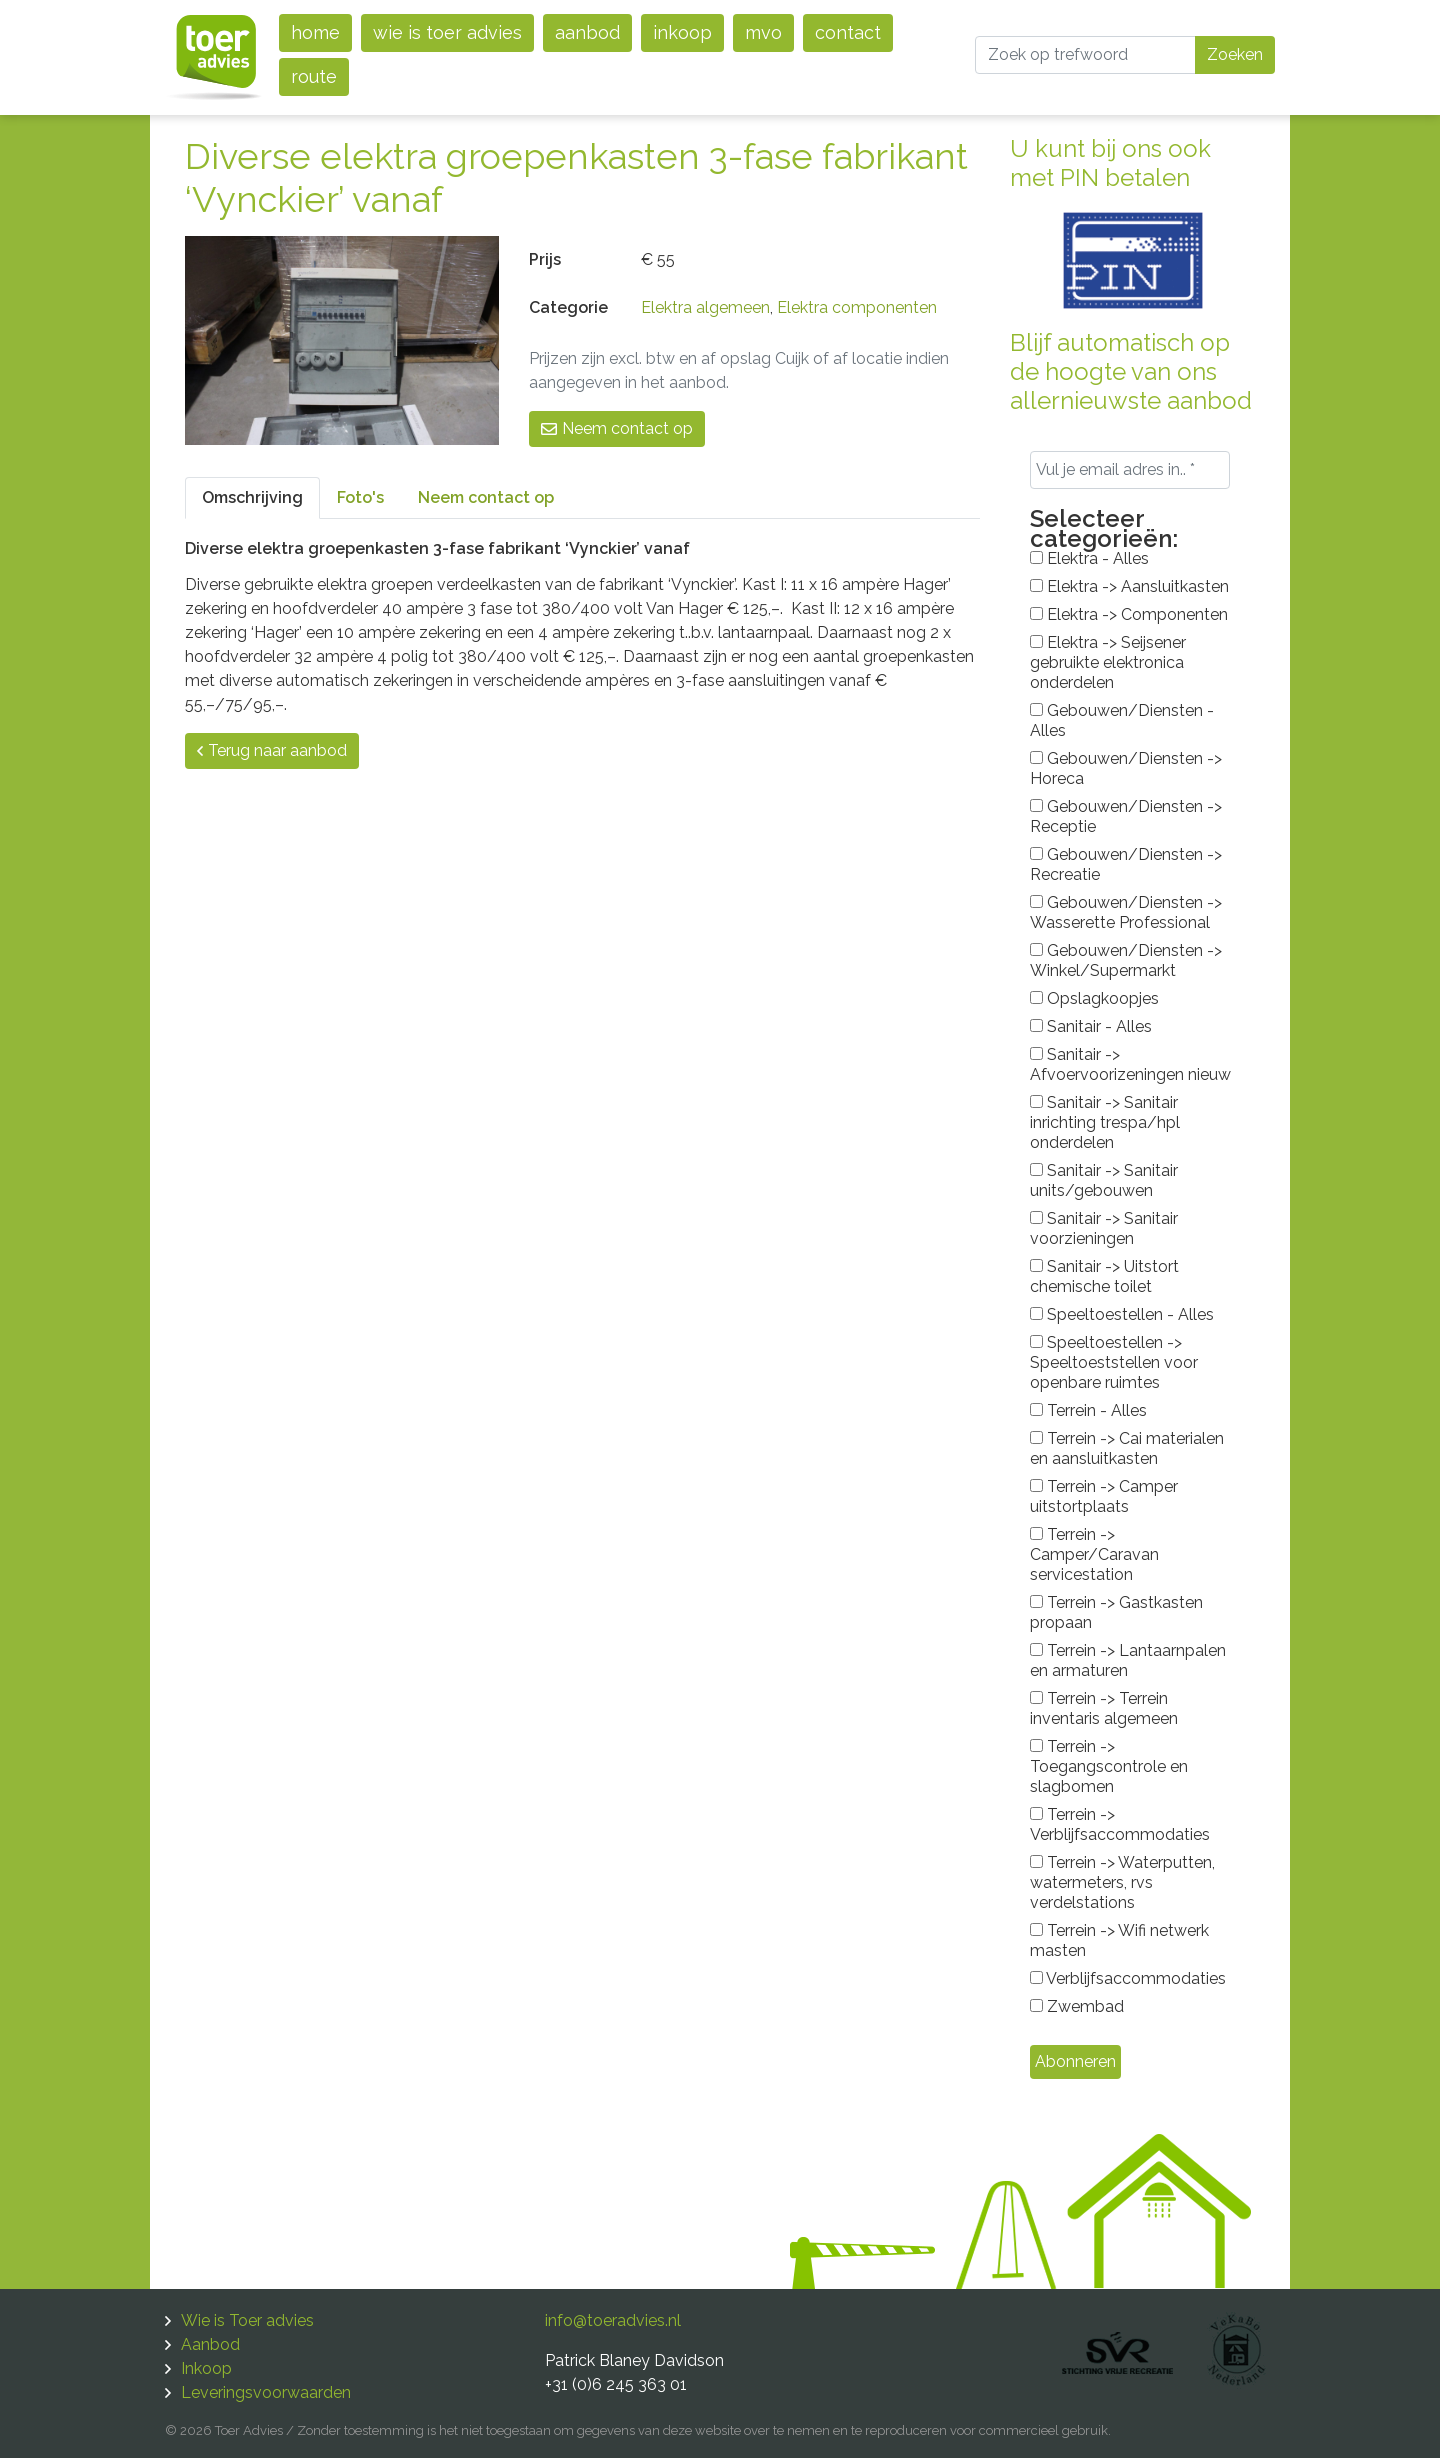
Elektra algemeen (705, 307)
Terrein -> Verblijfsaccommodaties (1120, 1824)
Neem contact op (617, 428)
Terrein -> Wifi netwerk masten (1119, 1940)
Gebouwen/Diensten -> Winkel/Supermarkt (1126, 960)
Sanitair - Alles (1091, 1026)
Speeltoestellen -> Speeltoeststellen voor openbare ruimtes (1114, 1362)
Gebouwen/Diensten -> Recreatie (1126, 864)
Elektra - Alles (1089, 558)
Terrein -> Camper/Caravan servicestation (1094, 1554)
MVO (763, 32)
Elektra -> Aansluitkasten (1129, 586)
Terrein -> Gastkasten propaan (1116, 1612)
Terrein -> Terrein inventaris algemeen (1104, 1708)
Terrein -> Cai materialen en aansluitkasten (1127, 1448)
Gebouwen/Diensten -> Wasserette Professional (1126, 912)
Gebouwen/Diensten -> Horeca (1126, 768)
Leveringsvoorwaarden (266, 2392)
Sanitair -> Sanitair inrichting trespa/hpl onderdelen (1105, 1122)
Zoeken (1235, 54)
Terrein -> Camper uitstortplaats (1104, 1496)
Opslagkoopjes (1094, 998)
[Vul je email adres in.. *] (1130, 470)
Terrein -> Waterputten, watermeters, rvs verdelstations (1122, 1882)
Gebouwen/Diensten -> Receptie (1126, 816)
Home (315, 32)
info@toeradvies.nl (613, 2320)
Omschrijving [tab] (252, 497)
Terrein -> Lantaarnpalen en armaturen (1128, 1660)
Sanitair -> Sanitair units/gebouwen (1104, 1180)
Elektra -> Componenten (1129, 614)
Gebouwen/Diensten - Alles (1122, 720)
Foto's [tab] (360, 497)
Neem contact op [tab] (486, 497)
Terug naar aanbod (272, 750)
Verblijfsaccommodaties (1128, 1978)
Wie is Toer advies (447, 32)
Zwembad (1077, 2006)
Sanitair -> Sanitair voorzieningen (1104, 1228)
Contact (848, 32)
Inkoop (682, 32)
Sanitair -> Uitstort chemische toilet (1104, 1276)
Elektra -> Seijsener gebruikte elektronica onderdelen (1108, 662)
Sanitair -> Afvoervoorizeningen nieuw (1130, 1064)
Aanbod (587, 32)
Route (314, 76)
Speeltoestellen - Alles (1122, 1314)
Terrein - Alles (1088, 1410)
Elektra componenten (857, 307)
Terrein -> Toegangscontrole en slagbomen (1109, 1766)
